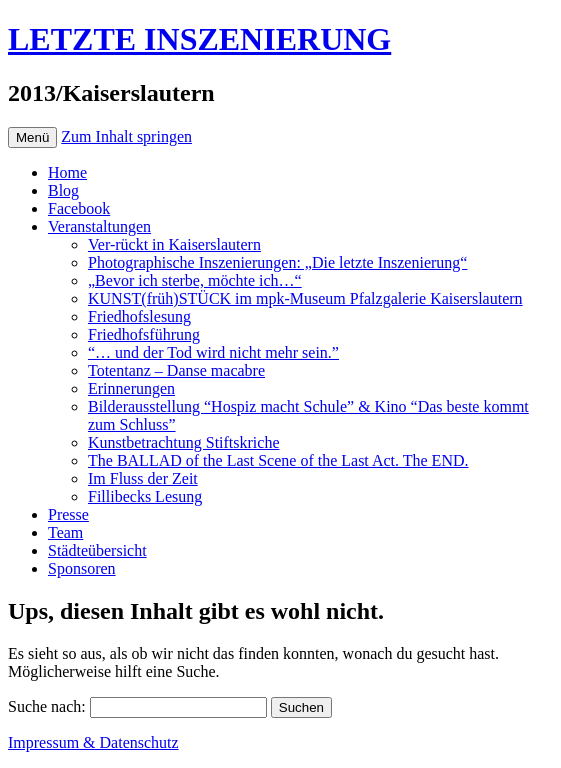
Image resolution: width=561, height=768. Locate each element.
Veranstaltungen (99, 226)
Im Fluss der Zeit (143, 478)
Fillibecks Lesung (145, 496)
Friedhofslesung (139, 316)
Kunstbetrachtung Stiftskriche (184, 442)
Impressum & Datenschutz (93, 742)
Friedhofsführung (144, 334)
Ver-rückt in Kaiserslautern (174, 244)
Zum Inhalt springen (126, 136)
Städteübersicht (97, 550)
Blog (63, 190)
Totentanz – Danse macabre (176, 370)
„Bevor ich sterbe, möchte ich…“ (195, 280)
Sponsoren (82, 568)
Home (67, 172)
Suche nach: (47, 706)
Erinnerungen (131, 388)
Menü (32, 137)
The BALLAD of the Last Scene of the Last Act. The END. (278, 460)
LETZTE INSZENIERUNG (199, 39)
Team (65, 532)
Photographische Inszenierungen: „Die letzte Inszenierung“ (277, 262)
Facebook (79, 208)
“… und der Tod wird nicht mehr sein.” (213, 352)
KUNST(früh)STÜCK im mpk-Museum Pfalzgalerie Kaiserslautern (305, 298)
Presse (68, 514)
